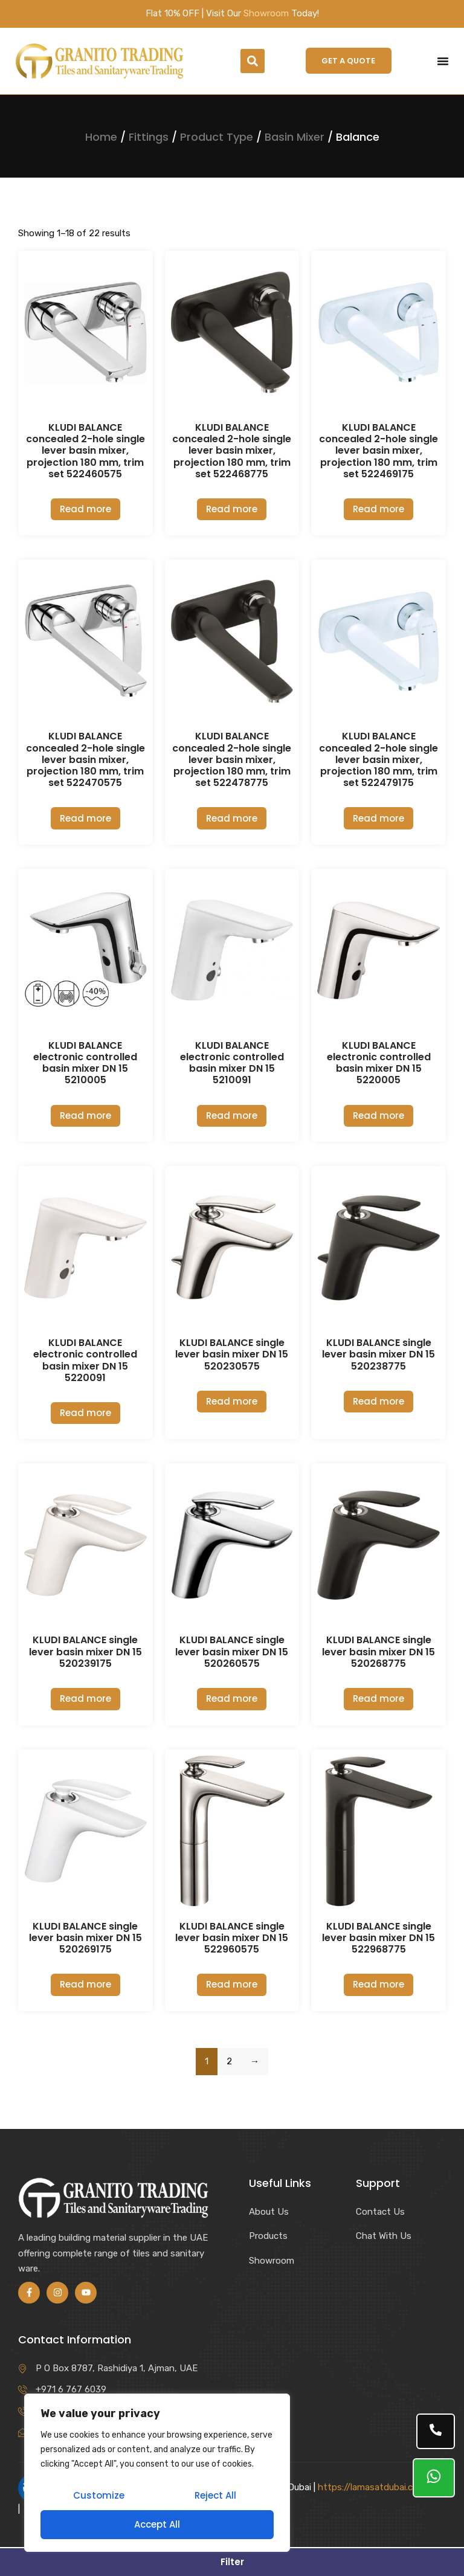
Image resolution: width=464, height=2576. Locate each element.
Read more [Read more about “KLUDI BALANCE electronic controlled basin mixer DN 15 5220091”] (85, 1412)
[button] (252, 61)
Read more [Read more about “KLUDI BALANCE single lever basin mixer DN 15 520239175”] (85, 1698)
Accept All (157, 2524)
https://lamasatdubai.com (372, 2487)
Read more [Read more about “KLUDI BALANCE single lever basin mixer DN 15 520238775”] (378, 1401)
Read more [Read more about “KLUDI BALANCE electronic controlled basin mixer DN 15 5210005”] (85, 1115)
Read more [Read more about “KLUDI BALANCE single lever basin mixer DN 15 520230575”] (231, 1401)
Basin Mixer (294, 136)
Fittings (149, 136)
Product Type (216, 136)
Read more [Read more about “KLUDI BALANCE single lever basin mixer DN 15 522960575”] (231, 1984)
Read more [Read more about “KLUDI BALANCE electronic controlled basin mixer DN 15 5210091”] (231, 1115)
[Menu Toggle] (443, 61)
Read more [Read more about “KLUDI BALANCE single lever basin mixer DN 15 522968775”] (378, 1984)
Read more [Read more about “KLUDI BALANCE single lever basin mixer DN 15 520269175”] (85, 1984)
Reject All (215, 2495)
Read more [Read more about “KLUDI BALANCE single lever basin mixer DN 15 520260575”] (231, 1698)
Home (101, 136)
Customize (98, 2495)
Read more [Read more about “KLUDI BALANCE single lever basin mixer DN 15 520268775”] (378, 1698)
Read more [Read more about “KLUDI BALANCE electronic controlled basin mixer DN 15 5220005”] (378, 1115)
